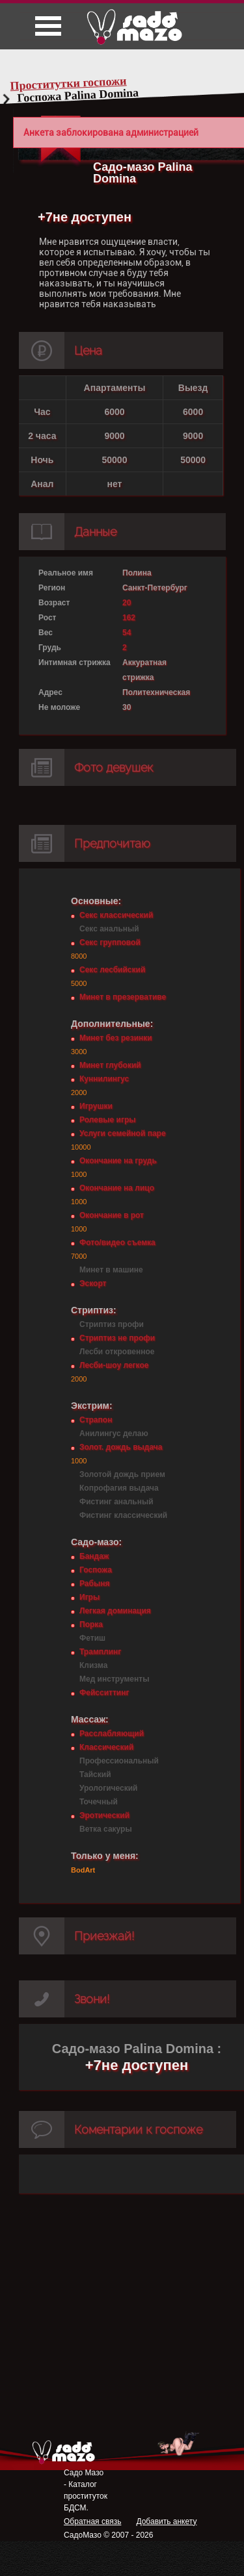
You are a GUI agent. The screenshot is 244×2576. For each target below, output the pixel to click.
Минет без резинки (115, 1037)
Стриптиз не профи (117, 1338)
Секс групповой (110, 942)
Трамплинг (100, 1651)
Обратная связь (92, 2521)
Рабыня (94, 1583)
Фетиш (92, 1638)
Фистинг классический (123, 1515)
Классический (106, 1747)
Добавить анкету (166, 2521)
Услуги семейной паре (122, 1133)
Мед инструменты (114, 1679)
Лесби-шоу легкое (113, 1365)
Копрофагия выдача (119, 1488)
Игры (89, 1597)
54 (126, 632)
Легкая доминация (115, 1610)
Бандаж (94, 1556)
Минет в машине (111, 1269)
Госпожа (95, 1569)
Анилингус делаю (113, 1433)
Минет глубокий (110, 1065)
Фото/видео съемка (117, 1242)
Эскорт (92, 1283)
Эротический (104, 1815)
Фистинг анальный (116, 1501)
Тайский (95, 1774)
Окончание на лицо (116, 1188)
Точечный (98, 1801)
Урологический (108, 1788)
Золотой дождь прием (122, 1474)
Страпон (95, 1419)
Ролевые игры (107, 1119)
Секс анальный (109, 928)
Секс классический (116, 915)
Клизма (93, 1665)
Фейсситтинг (104, 1692)
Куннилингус (104, 1078)
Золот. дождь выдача (120, 1447)
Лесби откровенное (117, 1351)
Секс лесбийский (112, 969)
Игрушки (96, 1106)
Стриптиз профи (111, 1324)
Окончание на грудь (118, 1160)
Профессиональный (119, 1760)
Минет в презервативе (122, 997)
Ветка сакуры (105, 1829)
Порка (91, 1624)
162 (128, 617)
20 (126, 602)
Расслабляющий (111, 1733)
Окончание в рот (111, 1215)
